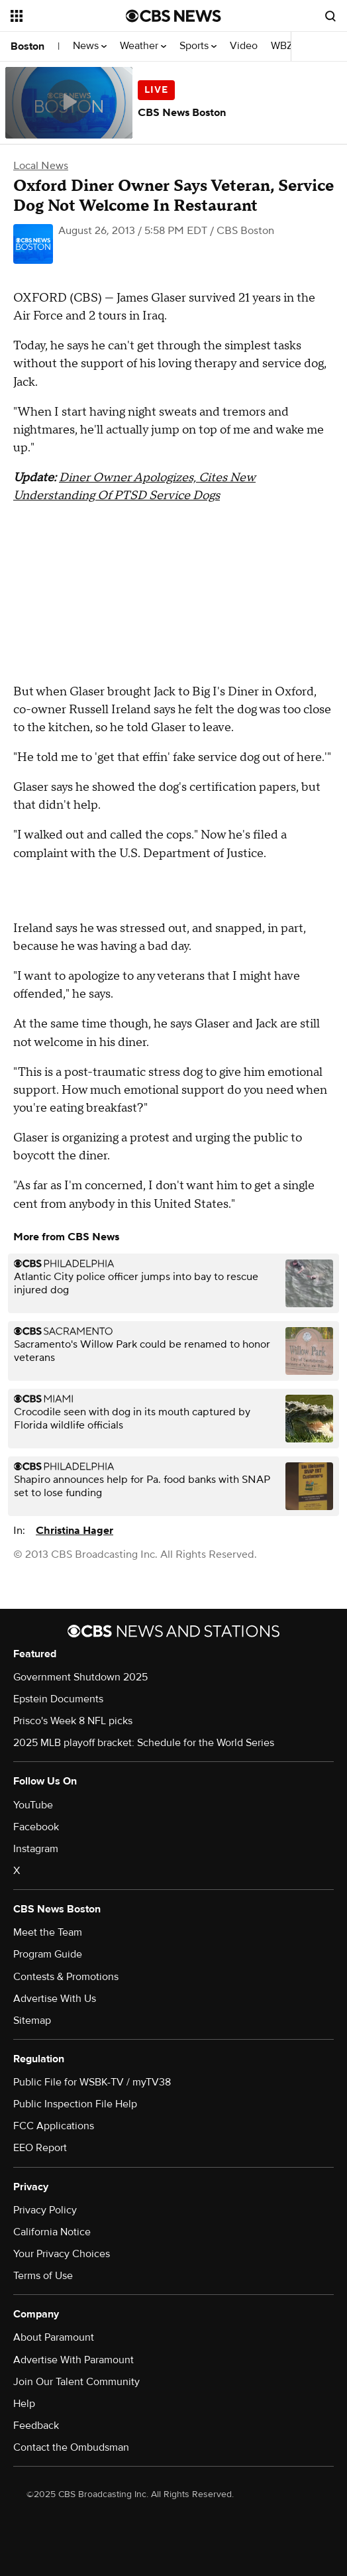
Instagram (35, 1849)
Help (24, 2403)
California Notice (52, 2232)
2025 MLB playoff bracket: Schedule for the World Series (143, 1742)
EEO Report (40, 2147)
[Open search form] (330, 16)
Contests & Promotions (66, 1976)
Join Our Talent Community (76, 2381)
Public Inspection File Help (75, 2104)
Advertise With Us (54, 1998)
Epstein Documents (58, 1699)
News (90, 46)
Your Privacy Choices (61, 2254)
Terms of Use (43, 2275)
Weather (143, 46)
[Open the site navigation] (65, 16)
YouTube (33, 1805)
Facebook (36, 1827)
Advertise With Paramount (73, 2360)
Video (244, 46)
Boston (27, 46)
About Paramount (53, 2337)
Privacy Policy (45, 2210)
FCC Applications (53, 2126)
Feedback (36, 2425)
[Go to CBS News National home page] (173, 16)
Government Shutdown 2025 (80, 1677)
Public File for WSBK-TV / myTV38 (92, 2082)
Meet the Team (47, 1932)
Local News (40, 165)
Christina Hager (74, 1530)
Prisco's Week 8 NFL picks (72, 1721)
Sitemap (32, 2020)
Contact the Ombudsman (71, 2447)
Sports (198, 46)
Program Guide (47, 1954)
